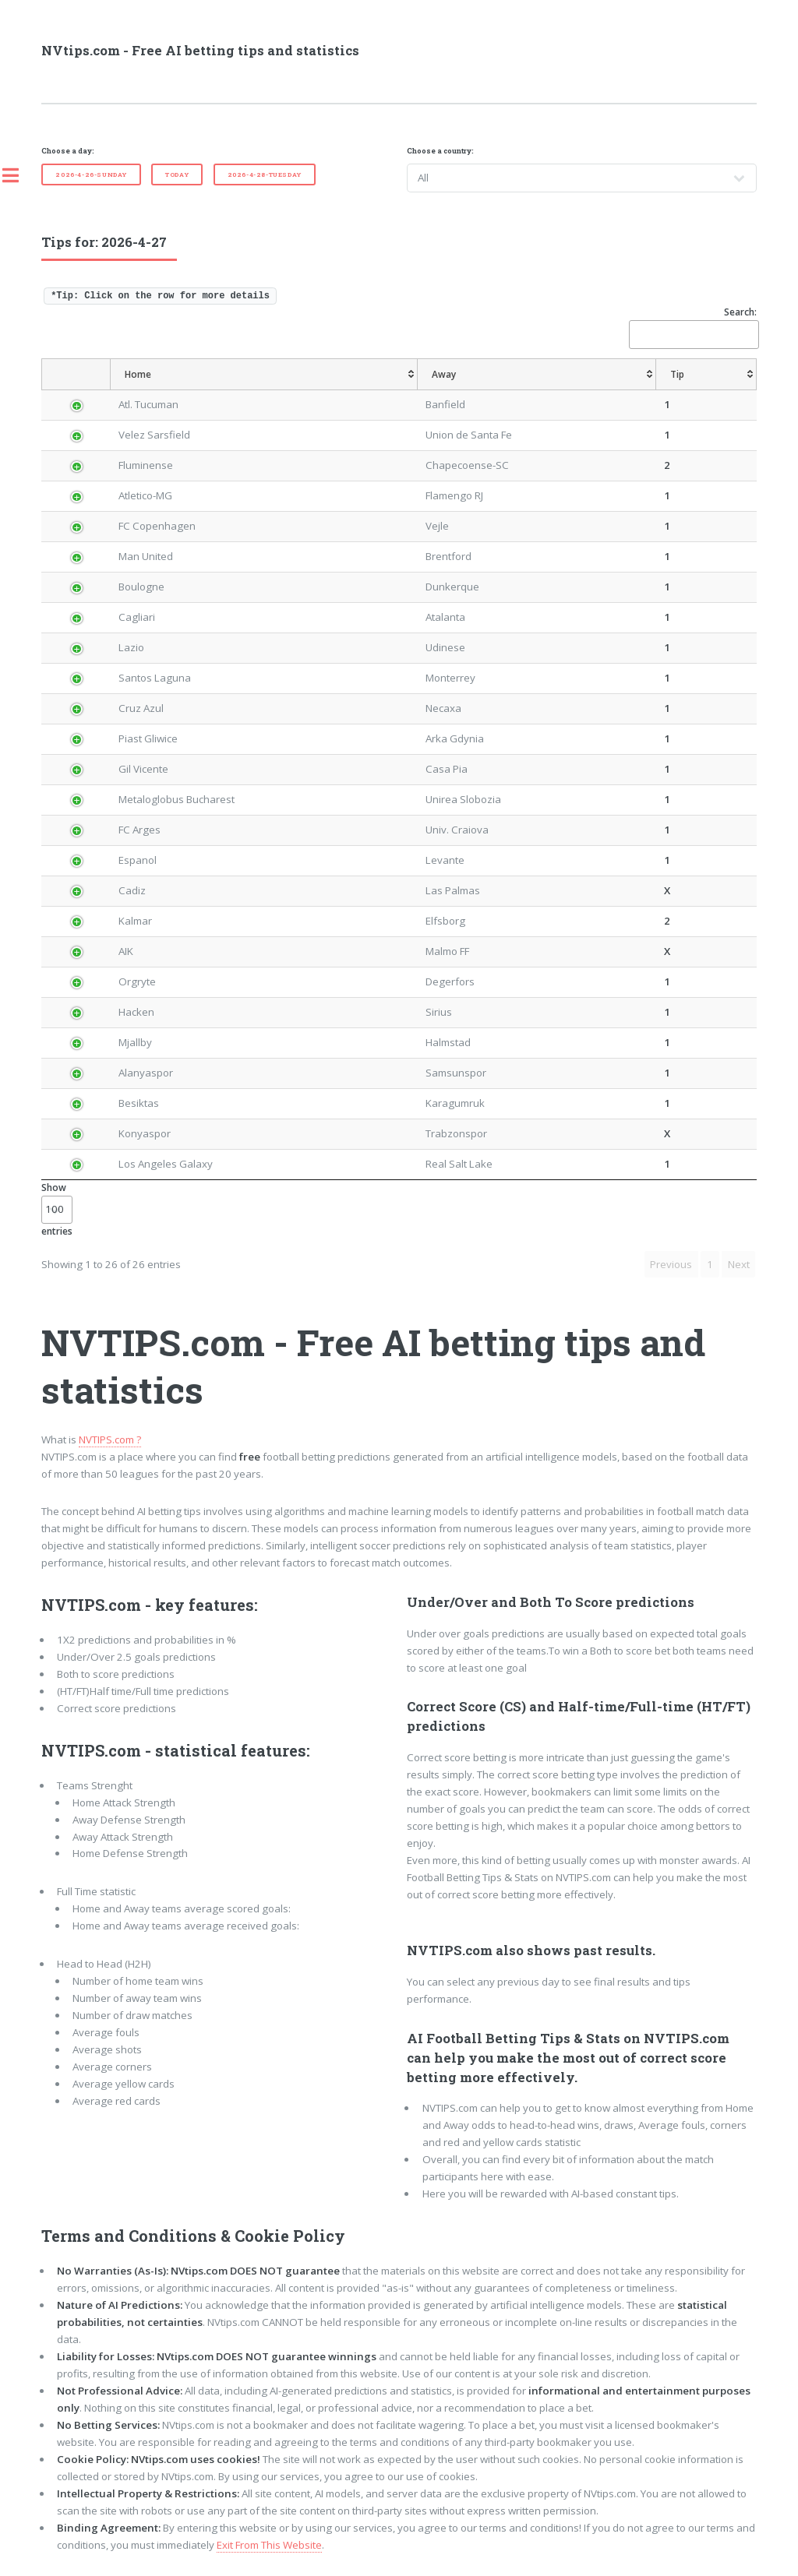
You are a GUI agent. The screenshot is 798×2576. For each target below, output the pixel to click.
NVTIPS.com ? (110, 1439)
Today (177, 174)
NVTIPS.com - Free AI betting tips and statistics (373, 1366)
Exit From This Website (269, 2545)
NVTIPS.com (91, 1605)
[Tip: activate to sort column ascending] (706, 374)
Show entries (56, 1209)
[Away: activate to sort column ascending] (536, 374)
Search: (693, 326)
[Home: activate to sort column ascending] (264, 374)
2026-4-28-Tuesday (265, 174)
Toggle (18, 175)
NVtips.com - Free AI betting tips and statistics (200, 50)
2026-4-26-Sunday (91, 174)
